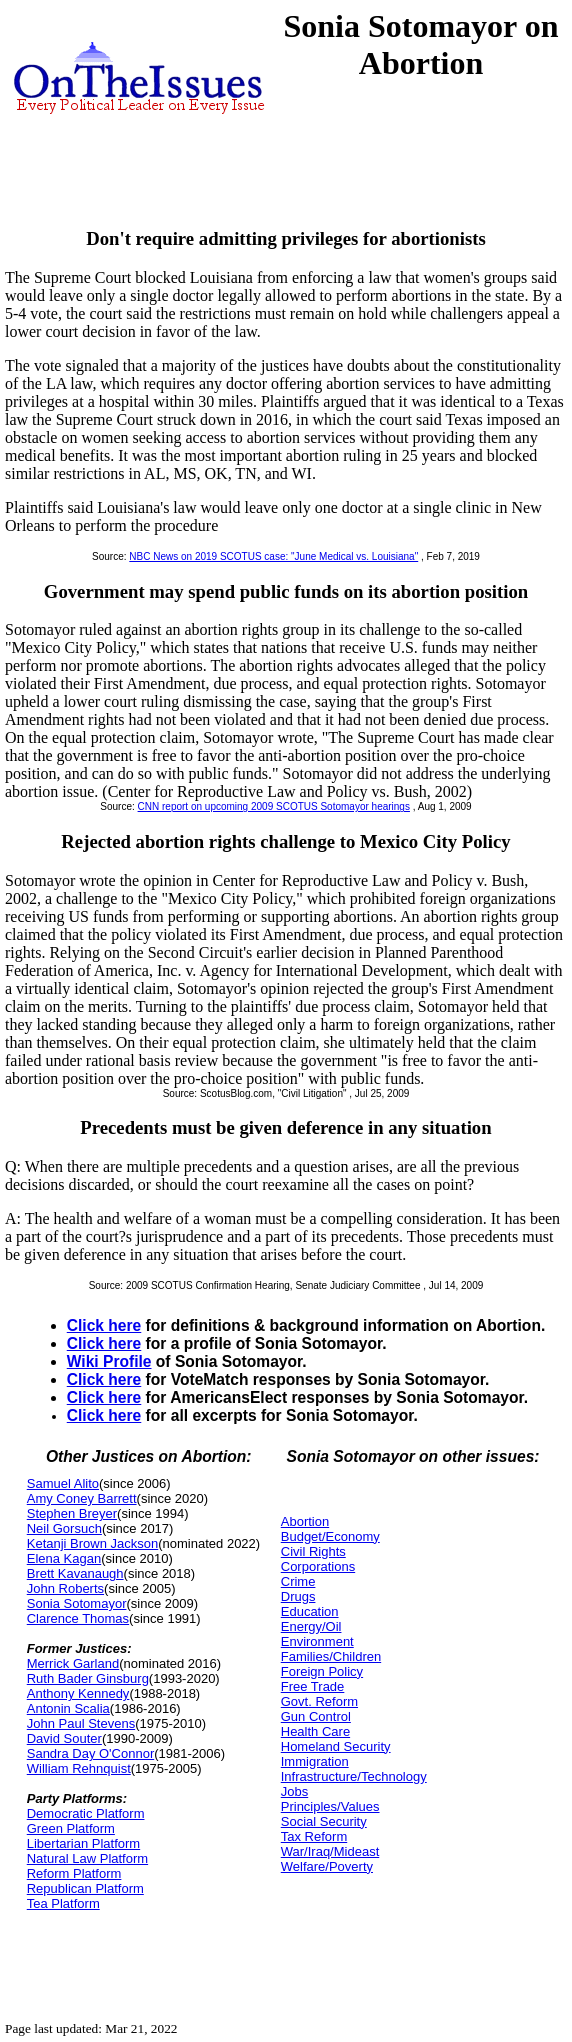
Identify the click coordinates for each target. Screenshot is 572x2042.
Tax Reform (314, 1836)
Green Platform (71, 1828)
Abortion (305, 1521)
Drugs (298, 1596)
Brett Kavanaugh (75, 1573)
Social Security (324, 1821)
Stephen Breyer (72, 1513)
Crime (298, 1581)
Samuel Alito (63, 1483)
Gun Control (316, 1716)
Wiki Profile (109, 1361)
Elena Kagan (64, 1558)
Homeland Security (336, 1746)
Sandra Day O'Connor (91, 1753)
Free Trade (313, 1686)
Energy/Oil (311, 1626)
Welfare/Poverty (327, 1866)
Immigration (315, 1761)
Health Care (315, 1731)
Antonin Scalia (68, 1708)
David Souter (64, 1738)
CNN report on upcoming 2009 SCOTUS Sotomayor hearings (274, 806)
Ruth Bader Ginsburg (88, 1678)
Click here (104, 1325)
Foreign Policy (322, 1671)
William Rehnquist (79, 1768)
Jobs (294, 1791)
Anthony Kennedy (78, 1693)
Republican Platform (85, 1888)
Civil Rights (313, 1551)
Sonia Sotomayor (77, 1603)
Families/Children (331, 1656)
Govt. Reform (319, 1701)
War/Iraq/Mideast (330, 1851)
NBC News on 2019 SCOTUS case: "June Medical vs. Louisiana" (273, 556)
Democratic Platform (86, 1813)
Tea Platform (63, 1903)
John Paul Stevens (81, 1723)
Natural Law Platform (87, 1858)
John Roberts (65, 1588)
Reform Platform (74, 1873)
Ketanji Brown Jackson (93, 1543)
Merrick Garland (73, 1663)
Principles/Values (330, 1806)
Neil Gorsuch (64, 1528)
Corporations (318, 1566)
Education (310, 1611)
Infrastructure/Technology (354, 1776)
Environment (317, 1641)
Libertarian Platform (83, 1843)
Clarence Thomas (78, 1618)
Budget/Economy (330, 1536)
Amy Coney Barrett (82, 1498)
